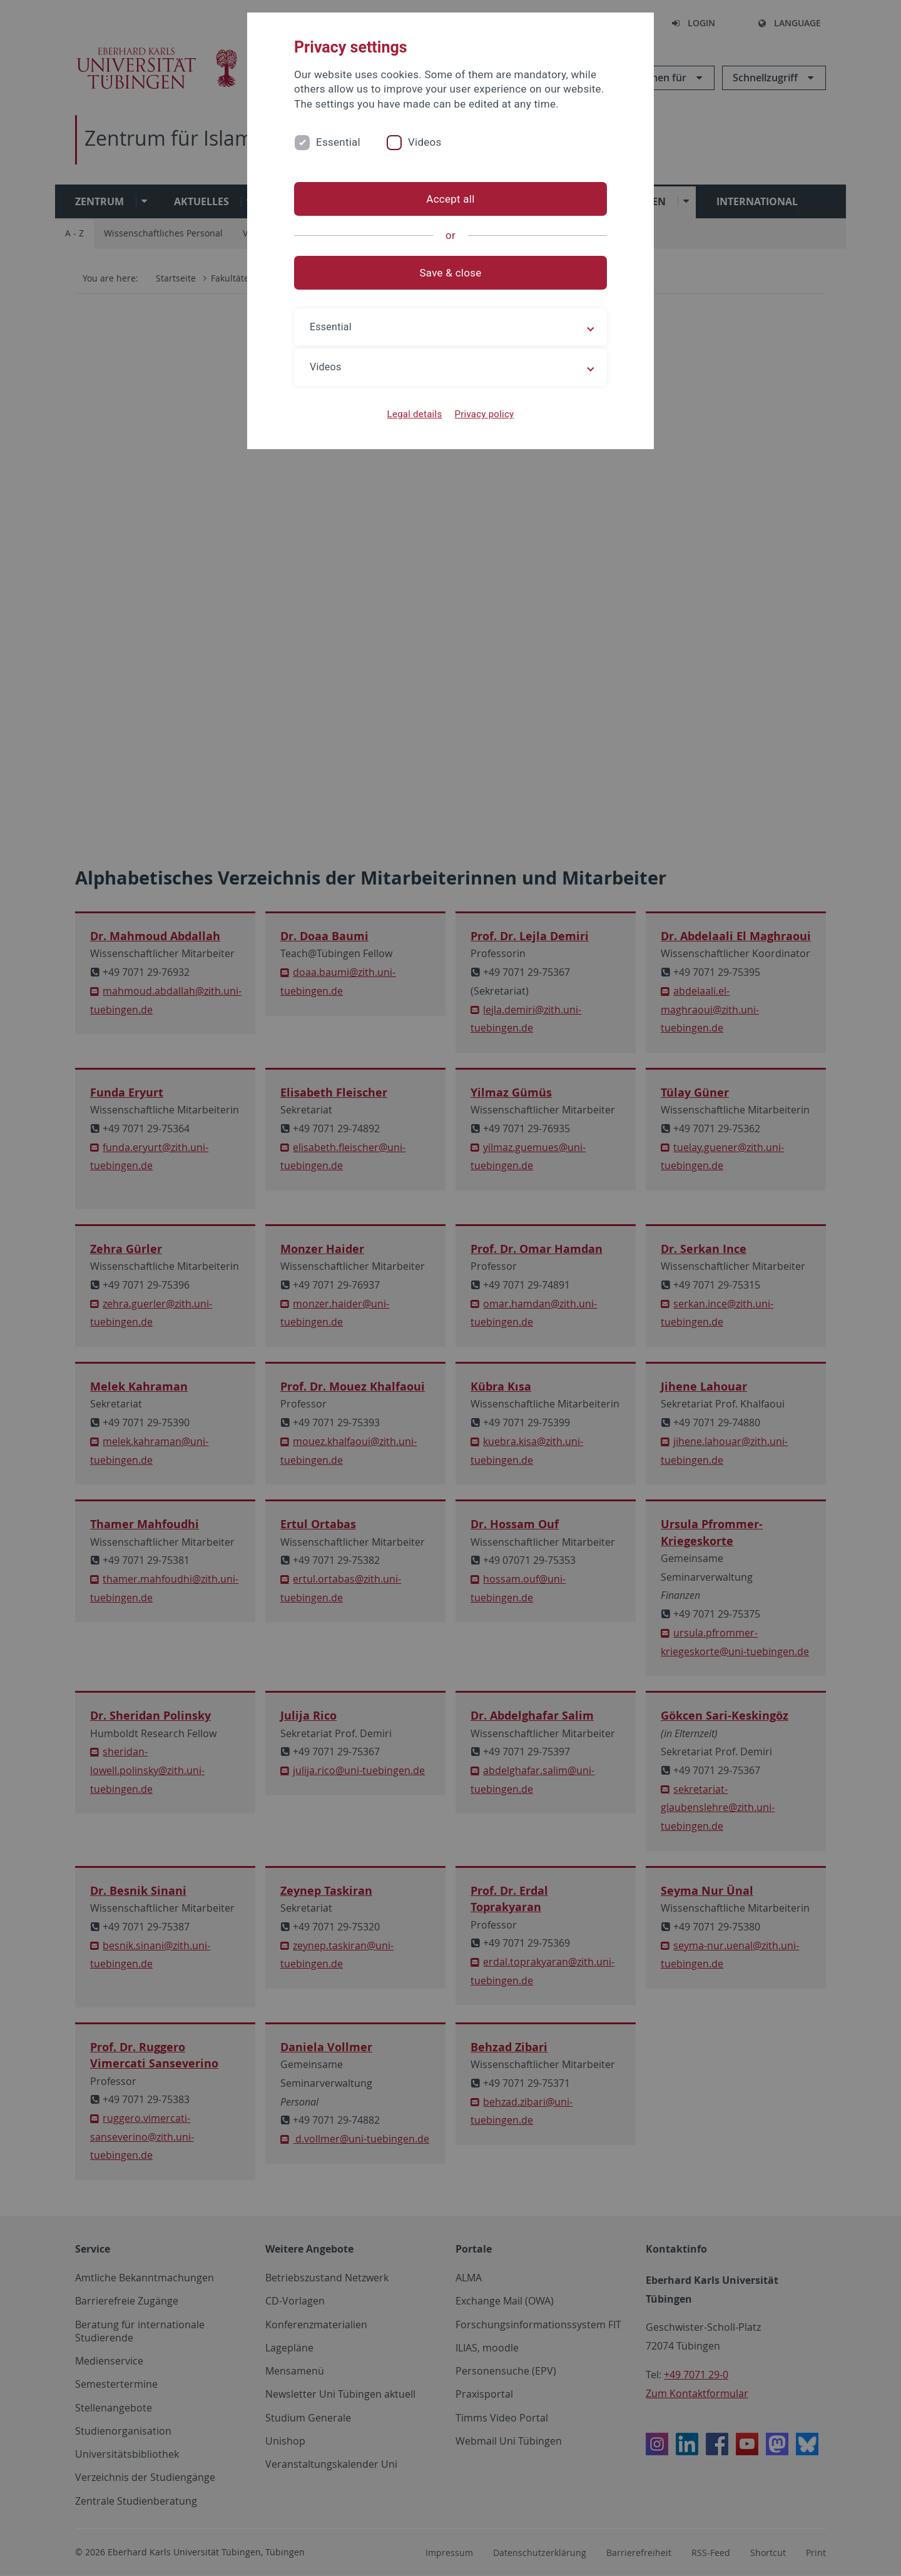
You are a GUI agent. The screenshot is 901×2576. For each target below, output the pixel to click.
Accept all (450, 199)
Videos (425, 142)
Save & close (451, 272)
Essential (338, 142)
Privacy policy (484, 414)
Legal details (414, 414)
